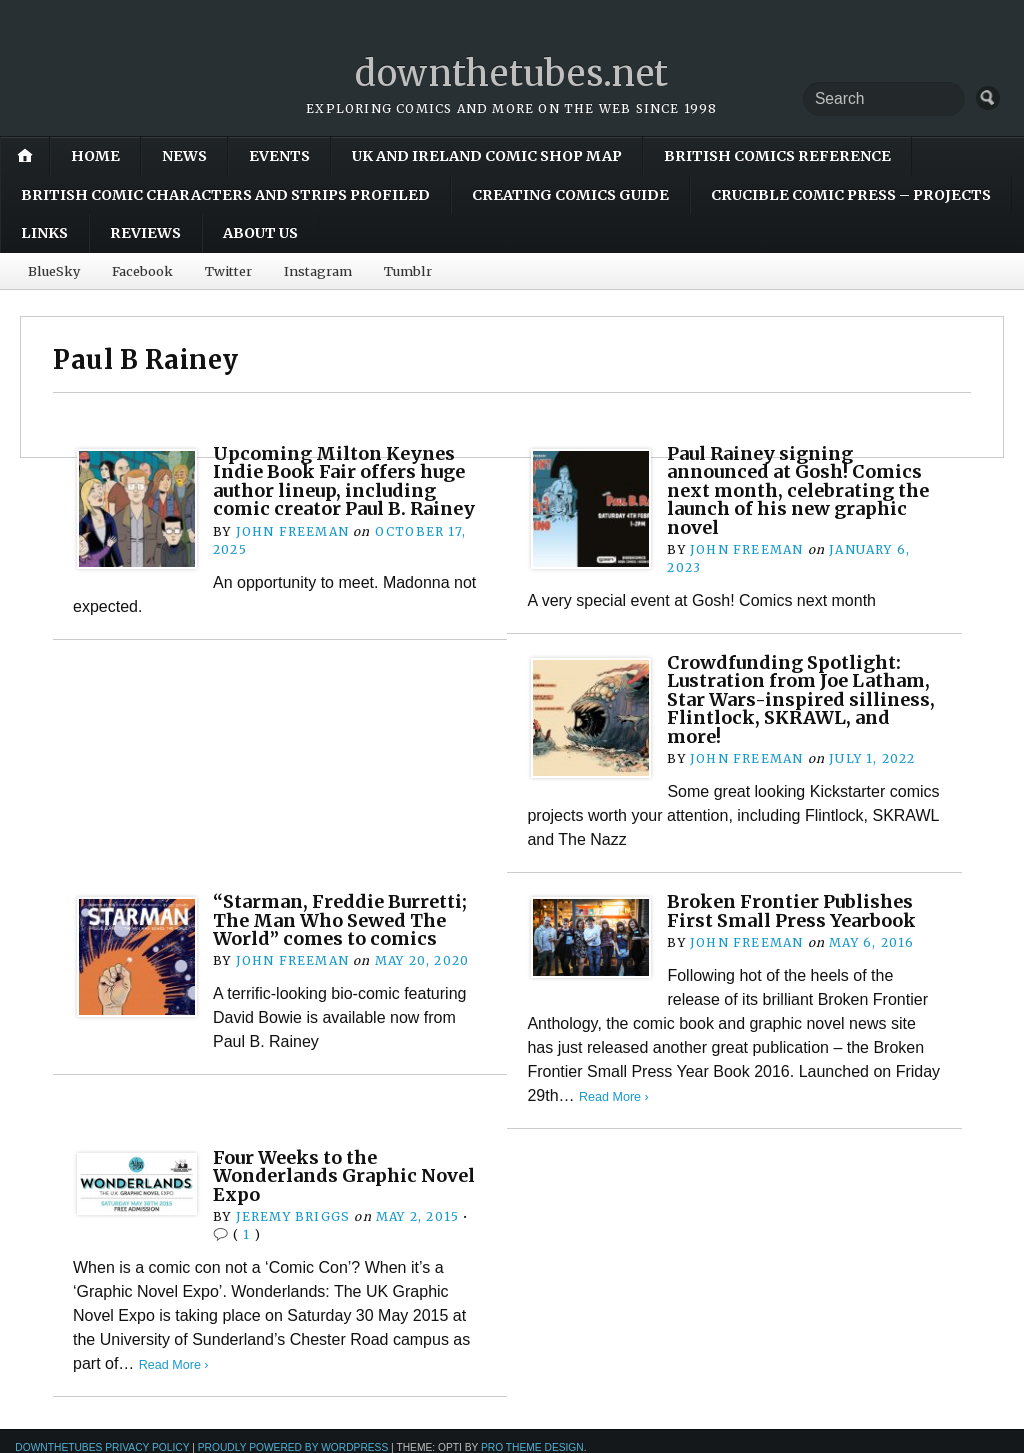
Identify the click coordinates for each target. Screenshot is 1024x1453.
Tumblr (406, 270)
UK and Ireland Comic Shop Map (487, 156)
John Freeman (292, 530)
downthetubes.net (512, 73)
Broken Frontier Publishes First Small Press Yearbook (794, 909)
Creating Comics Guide (570, 194)
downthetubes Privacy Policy (102, 1446)
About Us (260, 233)
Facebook (141, 270)
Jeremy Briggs (293, 1215)
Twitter (227, 270)
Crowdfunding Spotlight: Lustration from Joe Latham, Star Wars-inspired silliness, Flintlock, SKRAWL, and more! (803, 698)
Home (95, 156)
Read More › (614, 1095)
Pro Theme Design (532, 1446)
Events (279, 156)
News (184, 156)
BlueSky (53, 270)
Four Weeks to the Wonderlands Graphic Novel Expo (348, 1175)
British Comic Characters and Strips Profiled (225, 194)
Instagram (317, 270)
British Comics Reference (777, 156)
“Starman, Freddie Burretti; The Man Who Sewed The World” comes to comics (345, 919)
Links (44, 233)
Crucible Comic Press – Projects (851, 194)
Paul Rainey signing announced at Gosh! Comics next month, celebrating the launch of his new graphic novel (799, 489)
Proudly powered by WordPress (293, 1446)
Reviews (145, 233)
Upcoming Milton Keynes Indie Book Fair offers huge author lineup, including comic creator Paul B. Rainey (349, 480)
